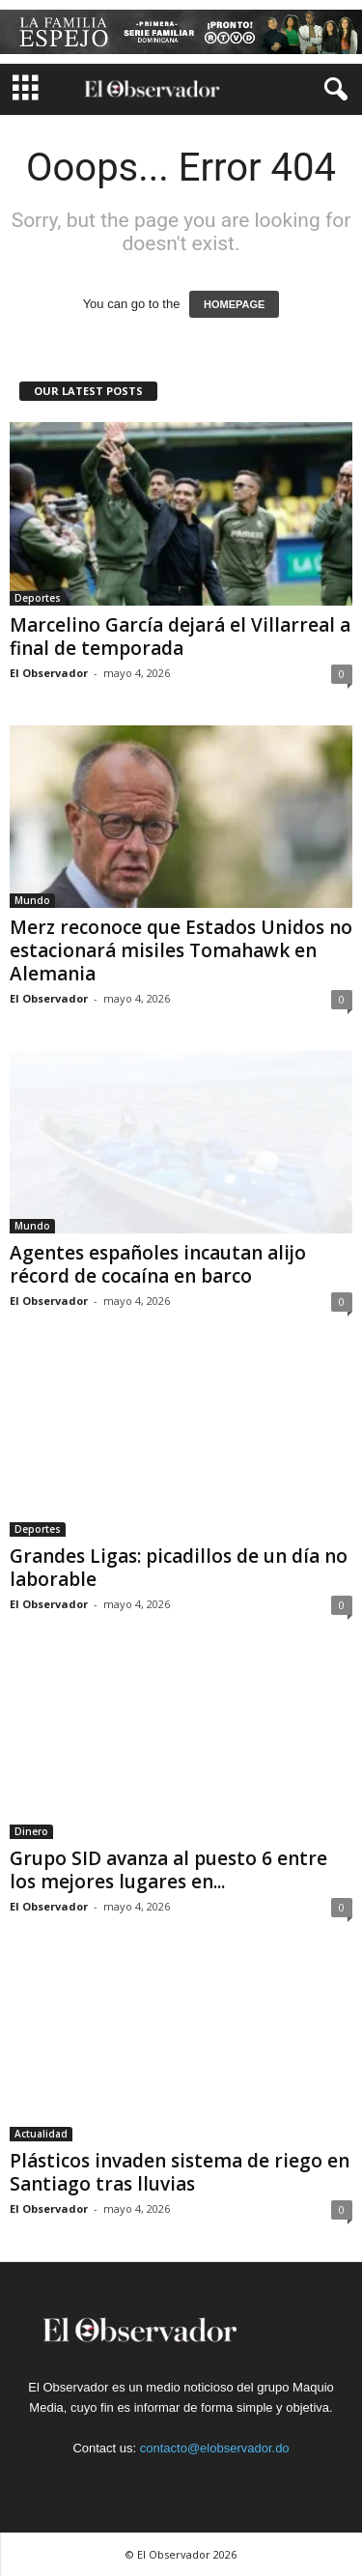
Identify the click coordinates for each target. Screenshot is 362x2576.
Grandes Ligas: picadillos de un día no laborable (179, 1567)
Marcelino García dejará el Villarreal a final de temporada (180, 636)
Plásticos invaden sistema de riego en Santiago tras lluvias (179, 2172)
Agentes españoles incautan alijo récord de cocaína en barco (158, 1264)
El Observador (49, 672)
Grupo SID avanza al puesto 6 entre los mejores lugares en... (168, 1870)
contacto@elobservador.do (215, 2448)
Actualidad (41, 2133)
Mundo (32, 900)
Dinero (31, 1831)
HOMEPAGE (234, 304)
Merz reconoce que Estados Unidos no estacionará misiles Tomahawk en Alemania (181, 950)
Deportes (37, 598)
